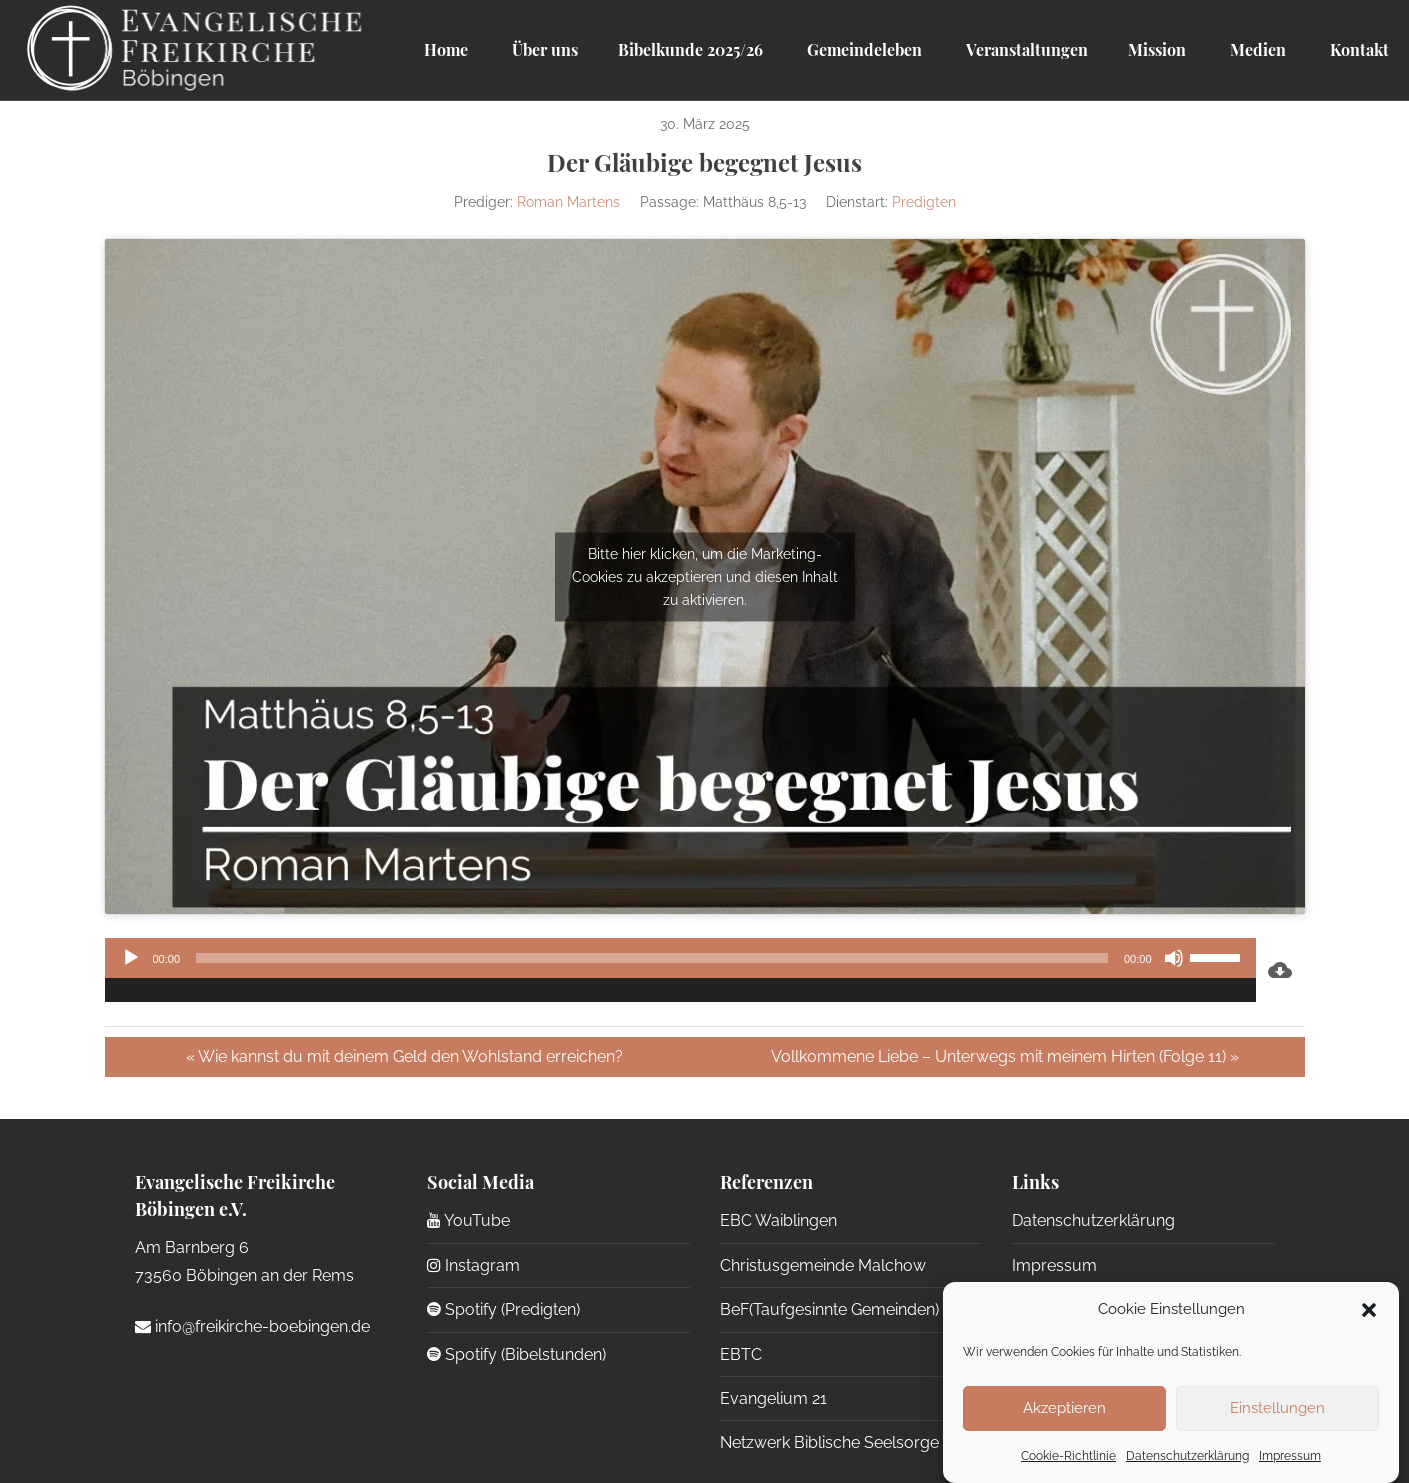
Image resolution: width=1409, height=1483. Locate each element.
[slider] (652, 958)
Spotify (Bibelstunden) (516, 1354)
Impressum (1290, 1456)
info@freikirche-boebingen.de (252, 1326)
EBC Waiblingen (778, 1220)
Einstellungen (1277, 1408)
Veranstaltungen (1025, 49)
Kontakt (1357, 49)
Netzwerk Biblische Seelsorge (829, 1442)
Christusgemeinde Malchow (823, 1265)
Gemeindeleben (862, 49)
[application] (680, 970)
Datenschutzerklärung (1187, 1456)
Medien (1256, 49)
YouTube (468, 1220)
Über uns (543, 49)
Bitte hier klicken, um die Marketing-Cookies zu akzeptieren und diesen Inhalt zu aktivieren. (705, 576)
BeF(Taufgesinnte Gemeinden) (829, 1309)
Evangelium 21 (773, 1398)
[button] (1369, 1310)
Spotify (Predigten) (503, 1309)
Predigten (924, 202)
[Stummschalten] (1174, 958)
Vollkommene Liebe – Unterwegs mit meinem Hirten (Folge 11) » (1005, 1056)
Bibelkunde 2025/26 (690, 49)
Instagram (473, 1265)
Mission (1157, 49)
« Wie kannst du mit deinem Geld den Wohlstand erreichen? (404, 1056)
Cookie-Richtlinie (1068, 1456)
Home (446, 49)
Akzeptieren (1064, 1408)
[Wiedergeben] (131, 958)
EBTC (741, 1354)
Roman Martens (568, 202)
